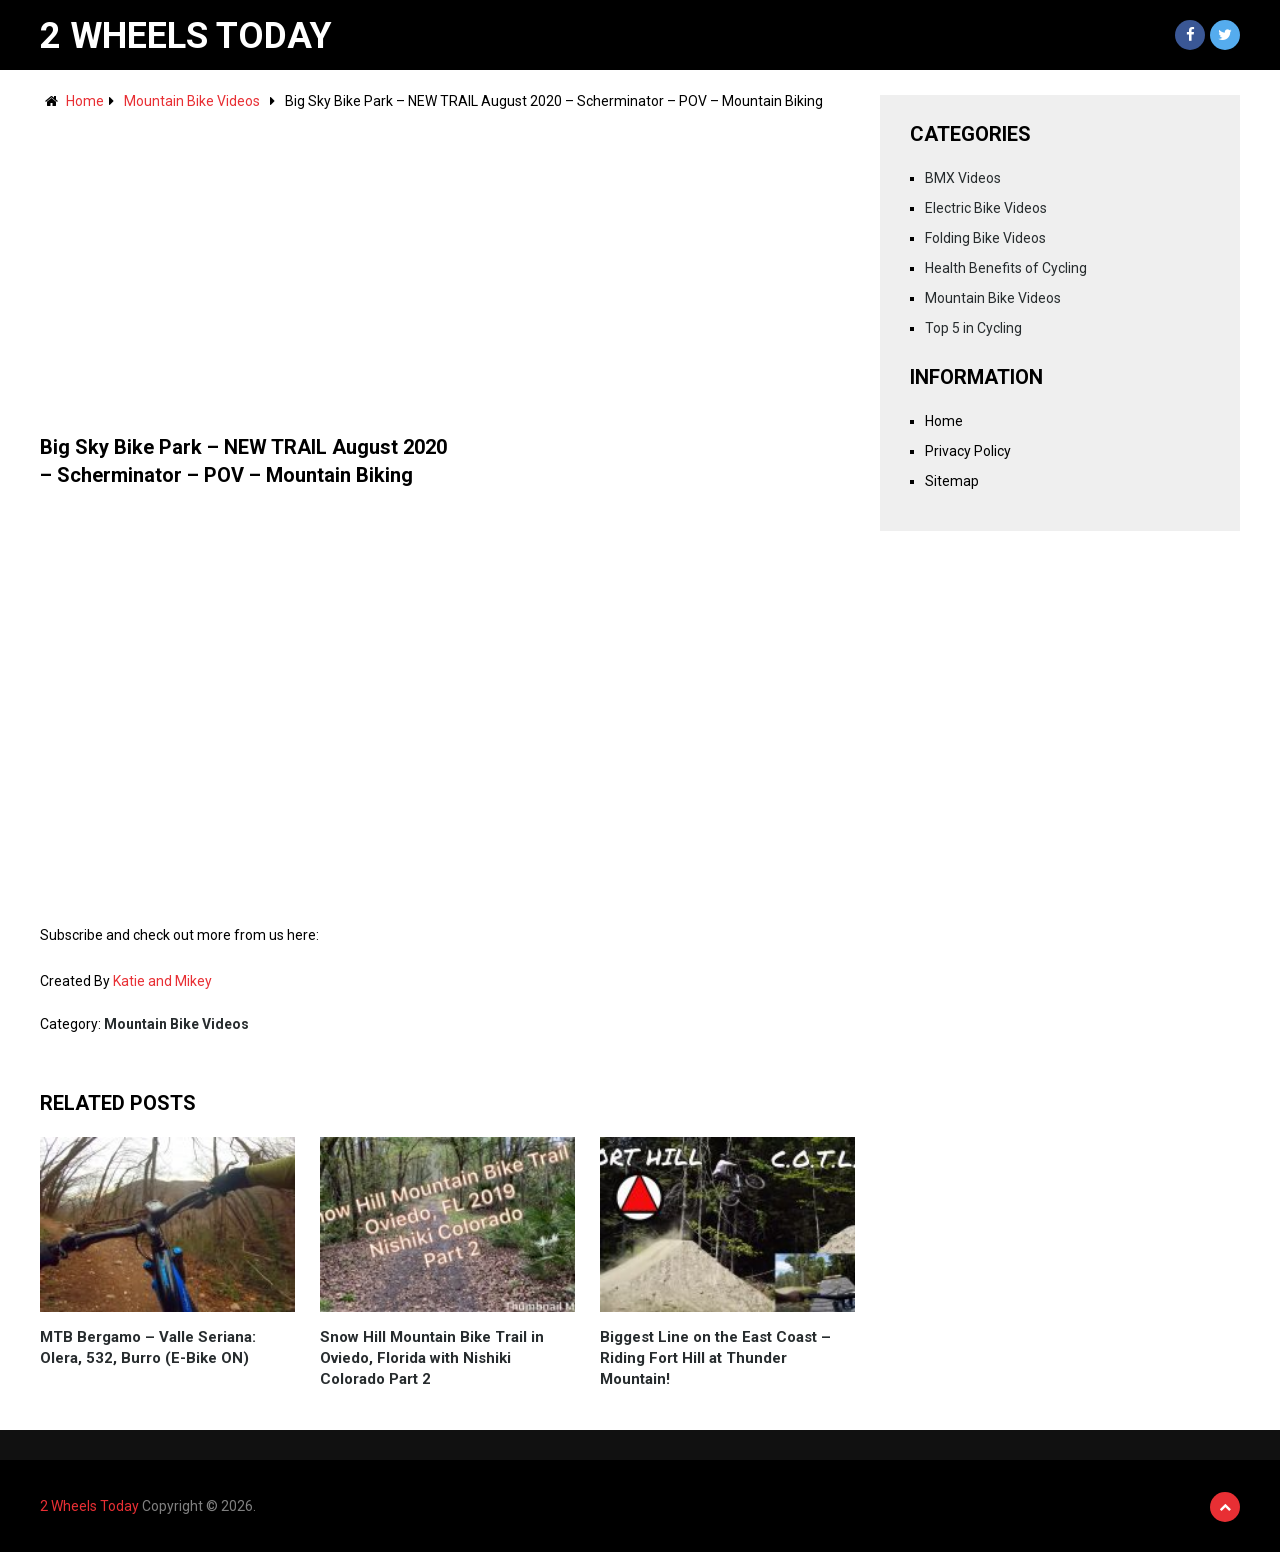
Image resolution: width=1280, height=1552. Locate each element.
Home (85, 101)
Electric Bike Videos (986, 208)
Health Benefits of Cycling (1006, 268)
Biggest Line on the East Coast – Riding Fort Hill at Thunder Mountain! (715, 1358)
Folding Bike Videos (985, 238)
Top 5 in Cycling (973, 328)
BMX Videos (963, 178)
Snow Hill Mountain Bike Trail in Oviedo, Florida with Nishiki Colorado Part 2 (432, 1358)
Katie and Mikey (162, 981)
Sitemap (952, 481)
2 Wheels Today (186, 36)
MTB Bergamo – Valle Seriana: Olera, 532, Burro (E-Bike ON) (148, 1347)
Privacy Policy (968, 451)
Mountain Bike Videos (192, 101)
